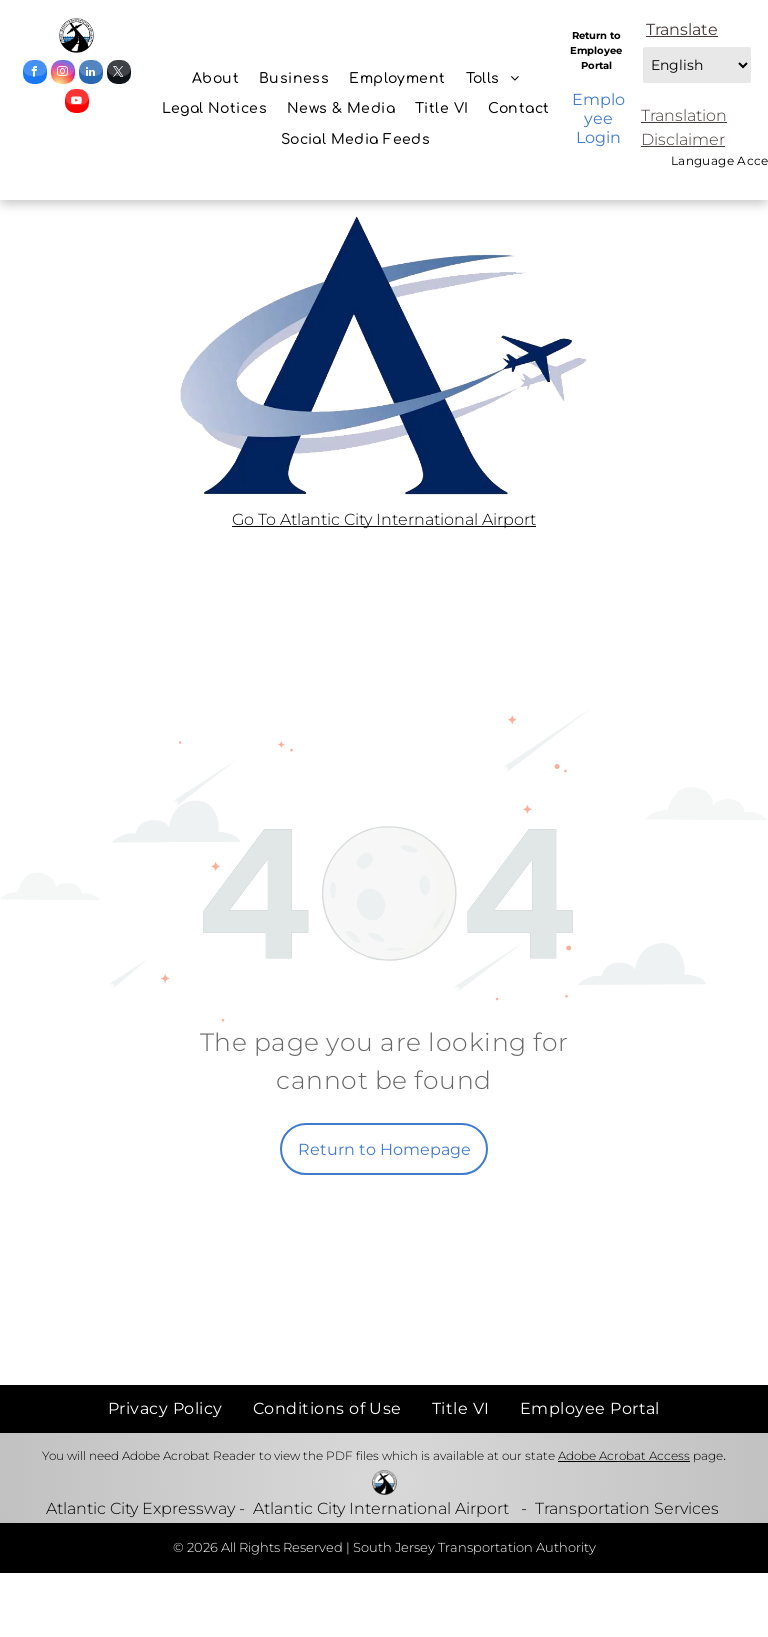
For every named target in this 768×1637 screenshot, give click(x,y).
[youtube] (77, 103)
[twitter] (119, 74)
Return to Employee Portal (596, 50)
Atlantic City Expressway (140, 1508)
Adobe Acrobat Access (624, 1455)
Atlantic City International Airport (381, 1508)
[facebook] (35, 74)
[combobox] (697, 65)
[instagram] (63, 74)
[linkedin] (91, 74)
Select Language (640, 41)
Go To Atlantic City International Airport (384, 519)
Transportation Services (627, 1508)
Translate (682, 29)
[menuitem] (215, 78)
